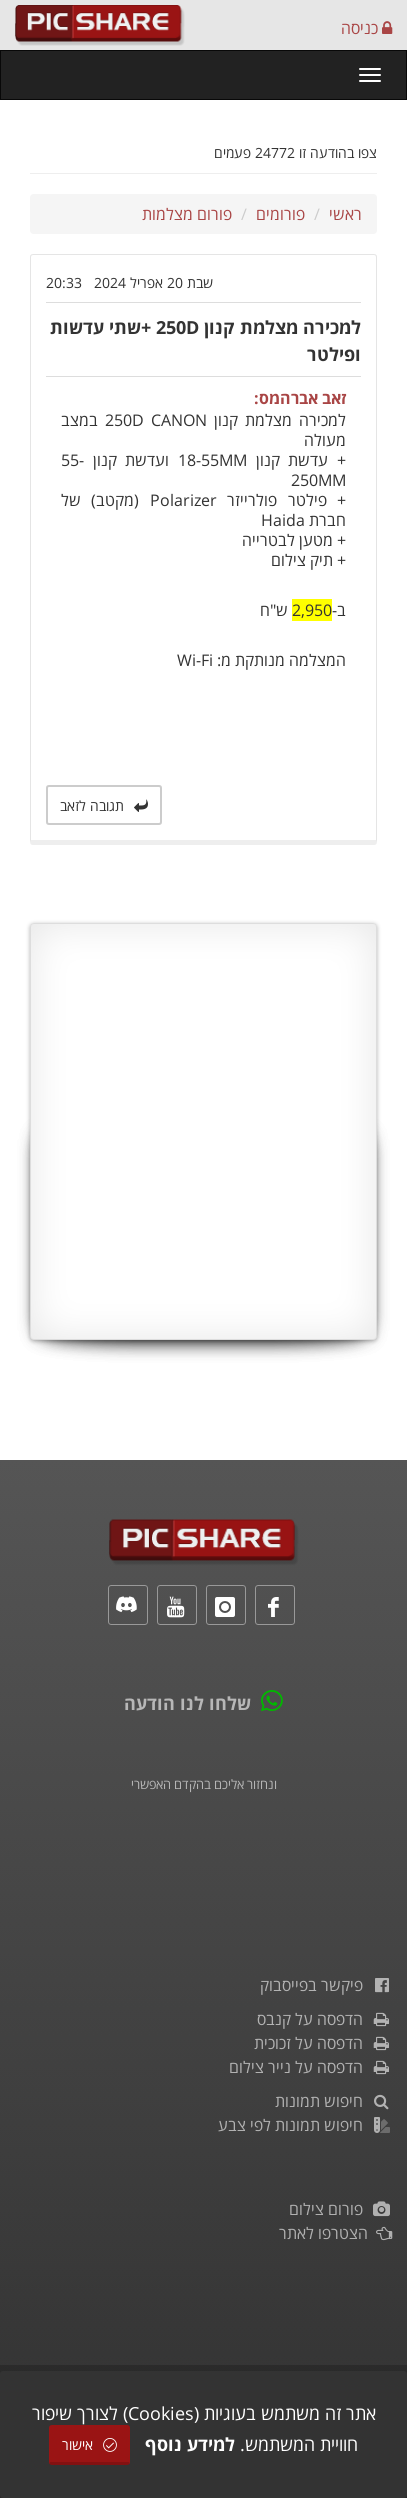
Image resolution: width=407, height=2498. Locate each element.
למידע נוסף (190, 2444)
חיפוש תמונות (333, 2101)
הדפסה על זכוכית (323, 2043)
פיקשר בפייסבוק (326, 1985)
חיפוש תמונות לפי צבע (305, 2125)
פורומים (280, 214)
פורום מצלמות (187, 214)
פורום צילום (340, 2209)
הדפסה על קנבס (324, 2019)
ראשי (345, 214)
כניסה (366, 28)
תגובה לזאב (104, 805)
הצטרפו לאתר (335, 2233)
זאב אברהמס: (300, 398)
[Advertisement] (203, 1131)
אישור (89, 2444)
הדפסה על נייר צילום (310, 2067)
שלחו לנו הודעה (187, 1703)
